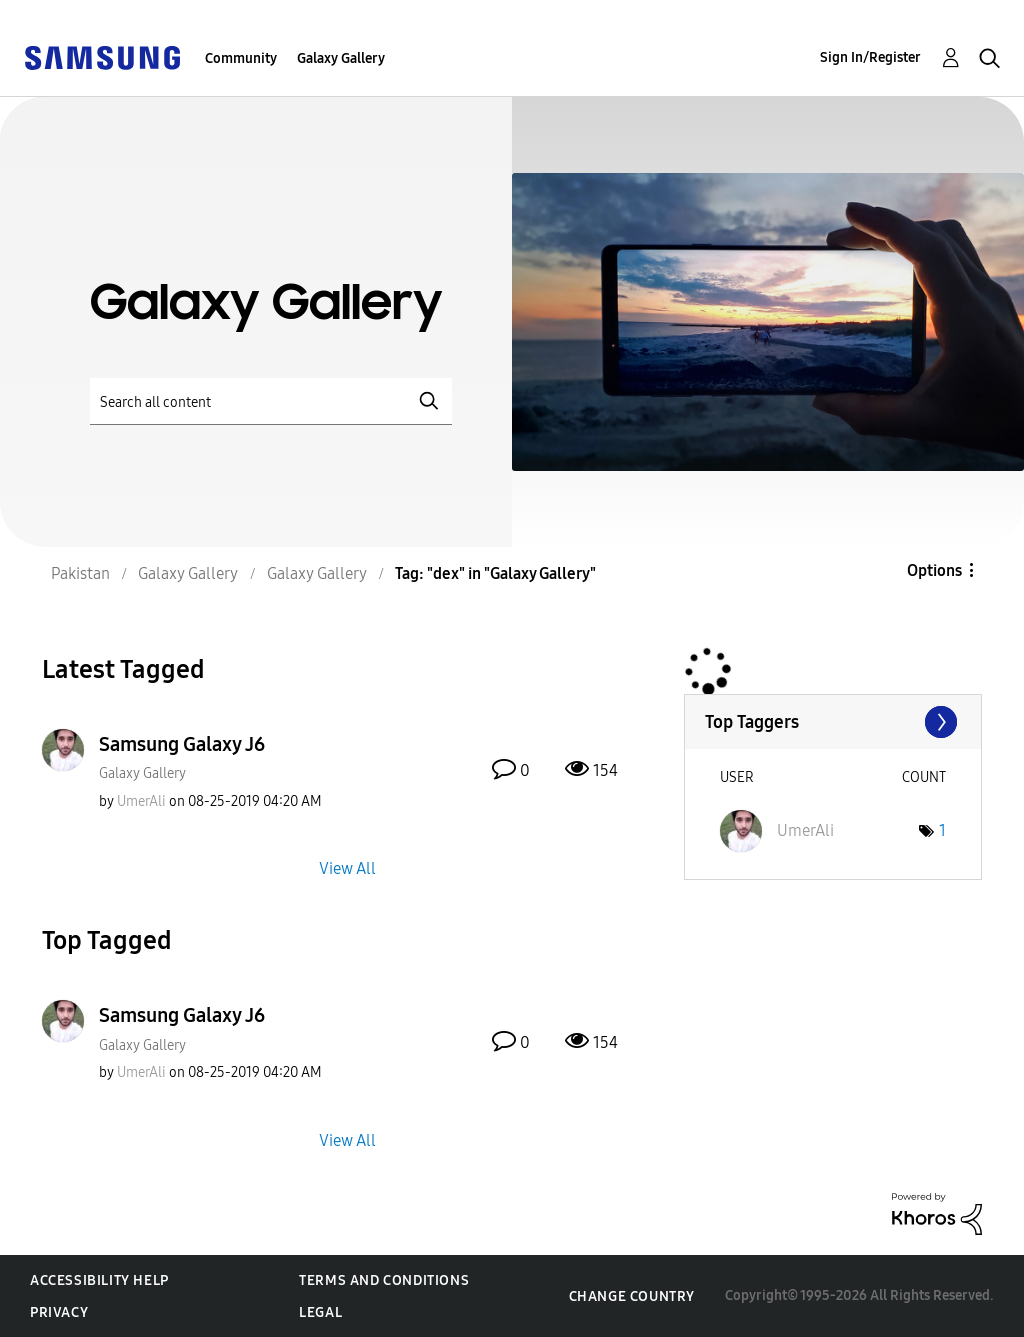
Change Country (632, 1296)
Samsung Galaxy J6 (182, 744)
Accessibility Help (99, 1280)
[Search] (271, 401)
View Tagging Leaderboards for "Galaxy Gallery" (833, 722)
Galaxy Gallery (341, 58)
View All (347, 868)
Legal (320, 1312)
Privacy (59, 1312)
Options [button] (934, 570)
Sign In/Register (870, 57)
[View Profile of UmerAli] (141, 801)
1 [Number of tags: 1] (942, 830)
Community (241, 58)
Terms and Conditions (384, 1280)
